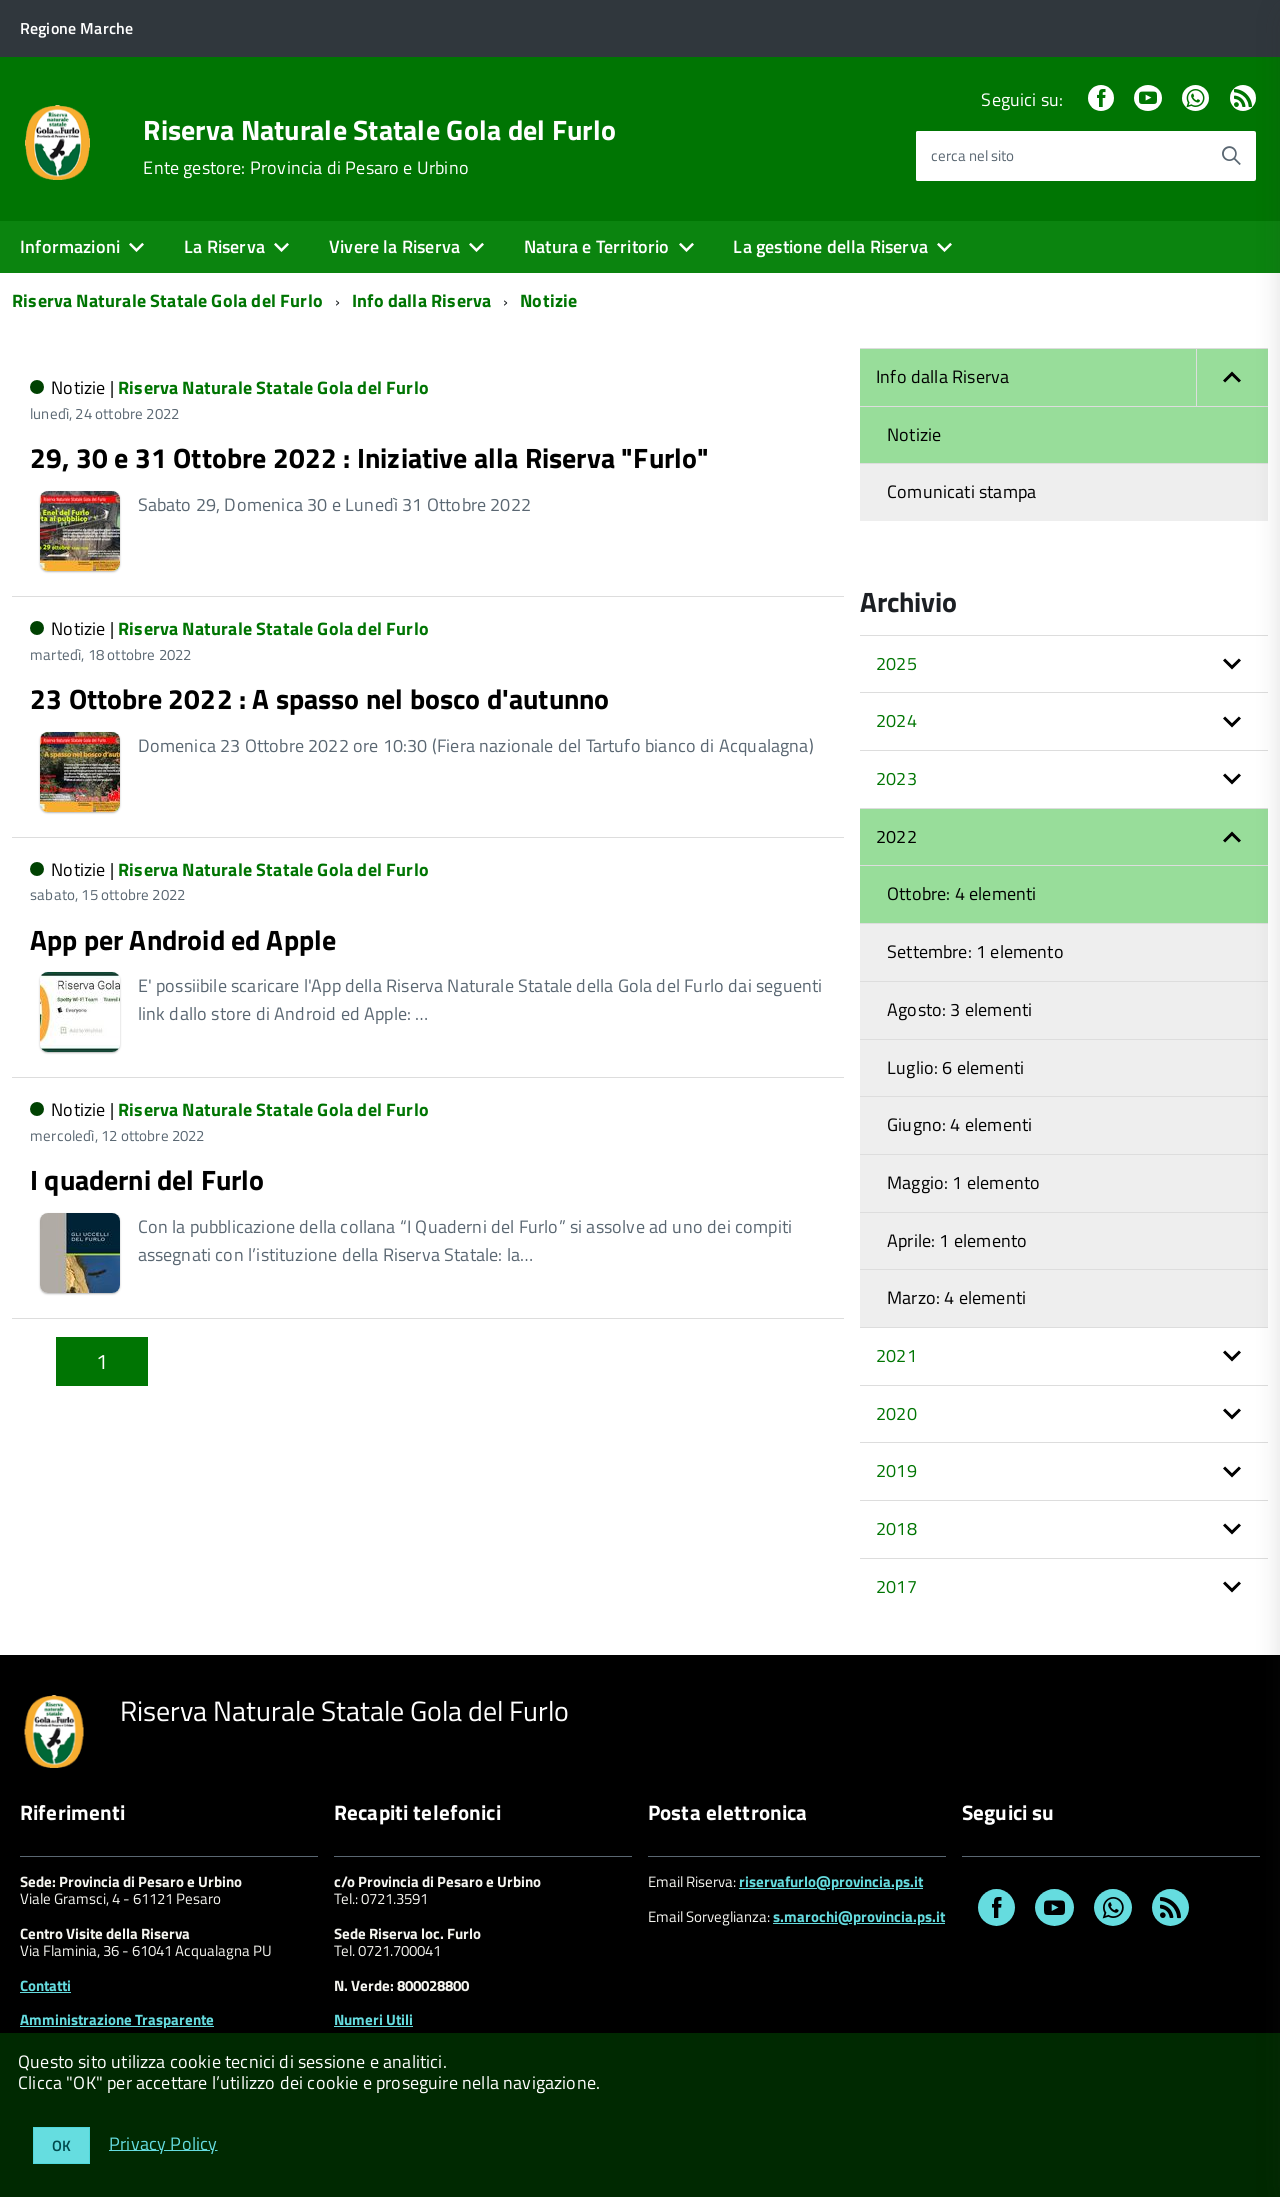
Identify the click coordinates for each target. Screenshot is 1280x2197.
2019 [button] (896, 1470)
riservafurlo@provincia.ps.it (831, 1881)
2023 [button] (896, 778)
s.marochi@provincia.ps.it (859, 1916)
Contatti (45, 1985)
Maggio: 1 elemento (963, 1182)
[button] (1232, 377)
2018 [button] (896, 1528)
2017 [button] (896, 1586)
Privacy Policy (163, 2142)
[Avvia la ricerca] (1231, 156)
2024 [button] (896, 720)
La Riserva (224, 246)
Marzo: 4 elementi (956, 1297)
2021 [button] (896, 1355)
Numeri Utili (373, 2019)
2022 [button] (896, 836)
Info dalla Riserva (421, 300)
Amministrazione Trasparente (117, 2019)
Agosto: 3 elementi (959, 1009)
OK (61, 2145)
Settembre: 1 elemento (975, 951)
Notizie (548, 300)
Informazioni (70, 246)
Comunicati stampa (961, 491)
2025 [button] (896, 663)
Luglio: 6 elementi (955, 1067)
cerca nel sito (972, 155)
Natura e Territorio (596, 246)
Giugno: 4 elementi (959, 1124)
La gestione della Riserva (830, 246)
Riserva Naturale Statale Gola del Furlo (379, 130)
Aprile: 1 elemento (957, 1240)
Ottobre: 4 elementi (961, 893)
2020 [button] (896, 1413)
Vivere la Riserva (394, 246)
